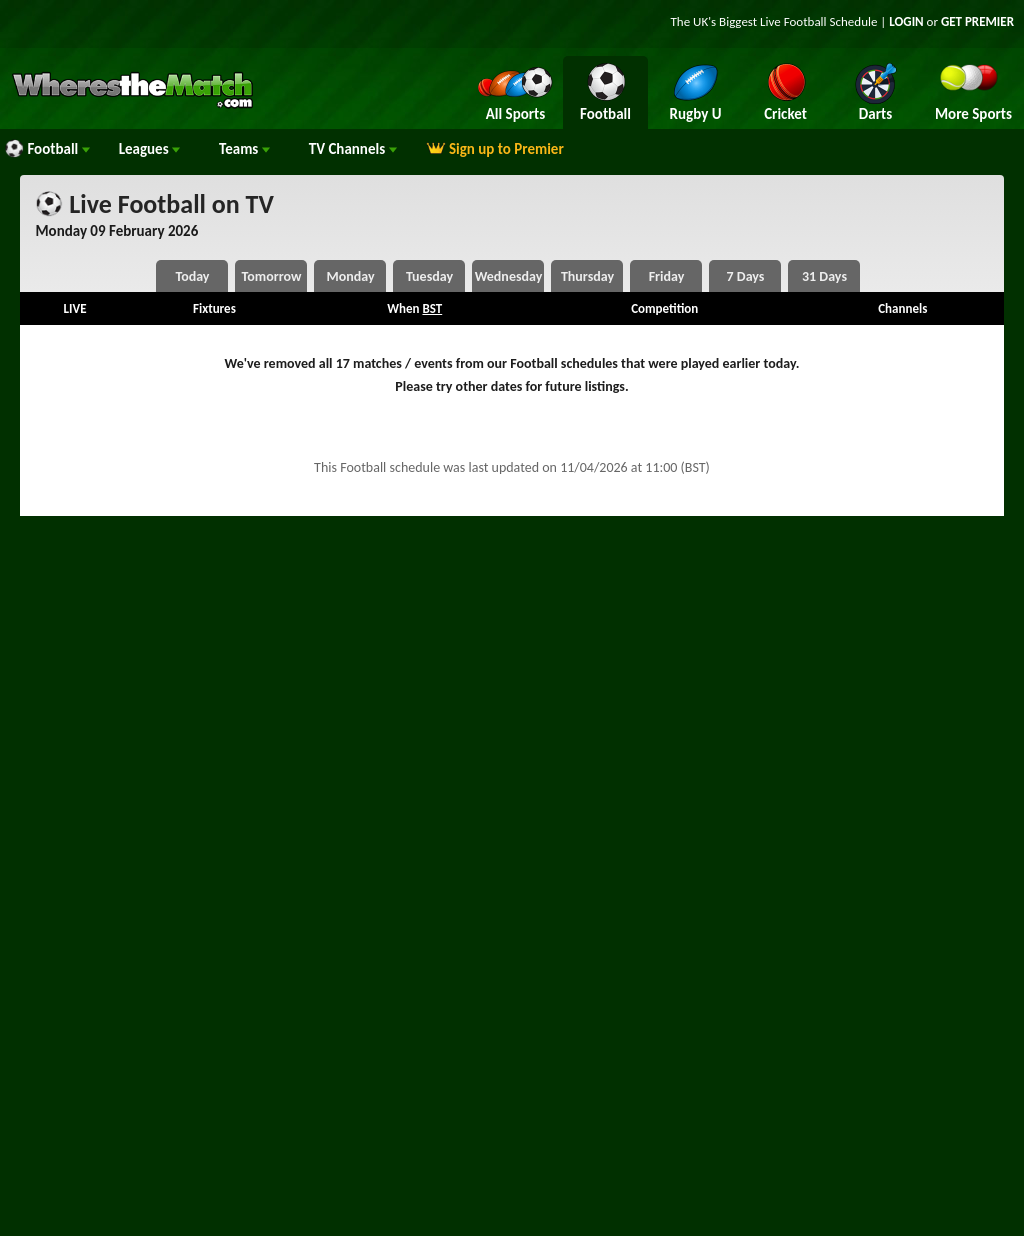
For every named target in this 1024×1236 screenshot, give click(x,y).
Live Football (793, 21)
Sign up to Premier (495, 149)
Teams (244, 149)
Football (47, 149)
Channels (353, 149)
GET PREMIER (977, 21)
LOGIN (906, 21)
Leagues (149, 149)
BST (432, 308)
